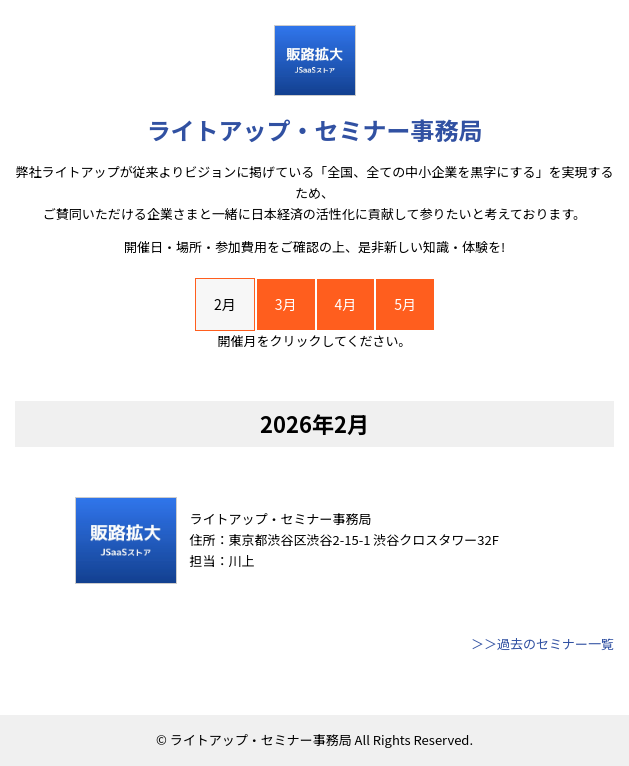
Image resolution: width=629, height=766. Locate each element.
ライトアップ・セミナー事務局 (315, 129)
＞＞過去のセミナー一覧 (542, 643)
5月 (405, 304)
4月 (346, 304)
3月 (286, 304)
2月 (225, 304)
